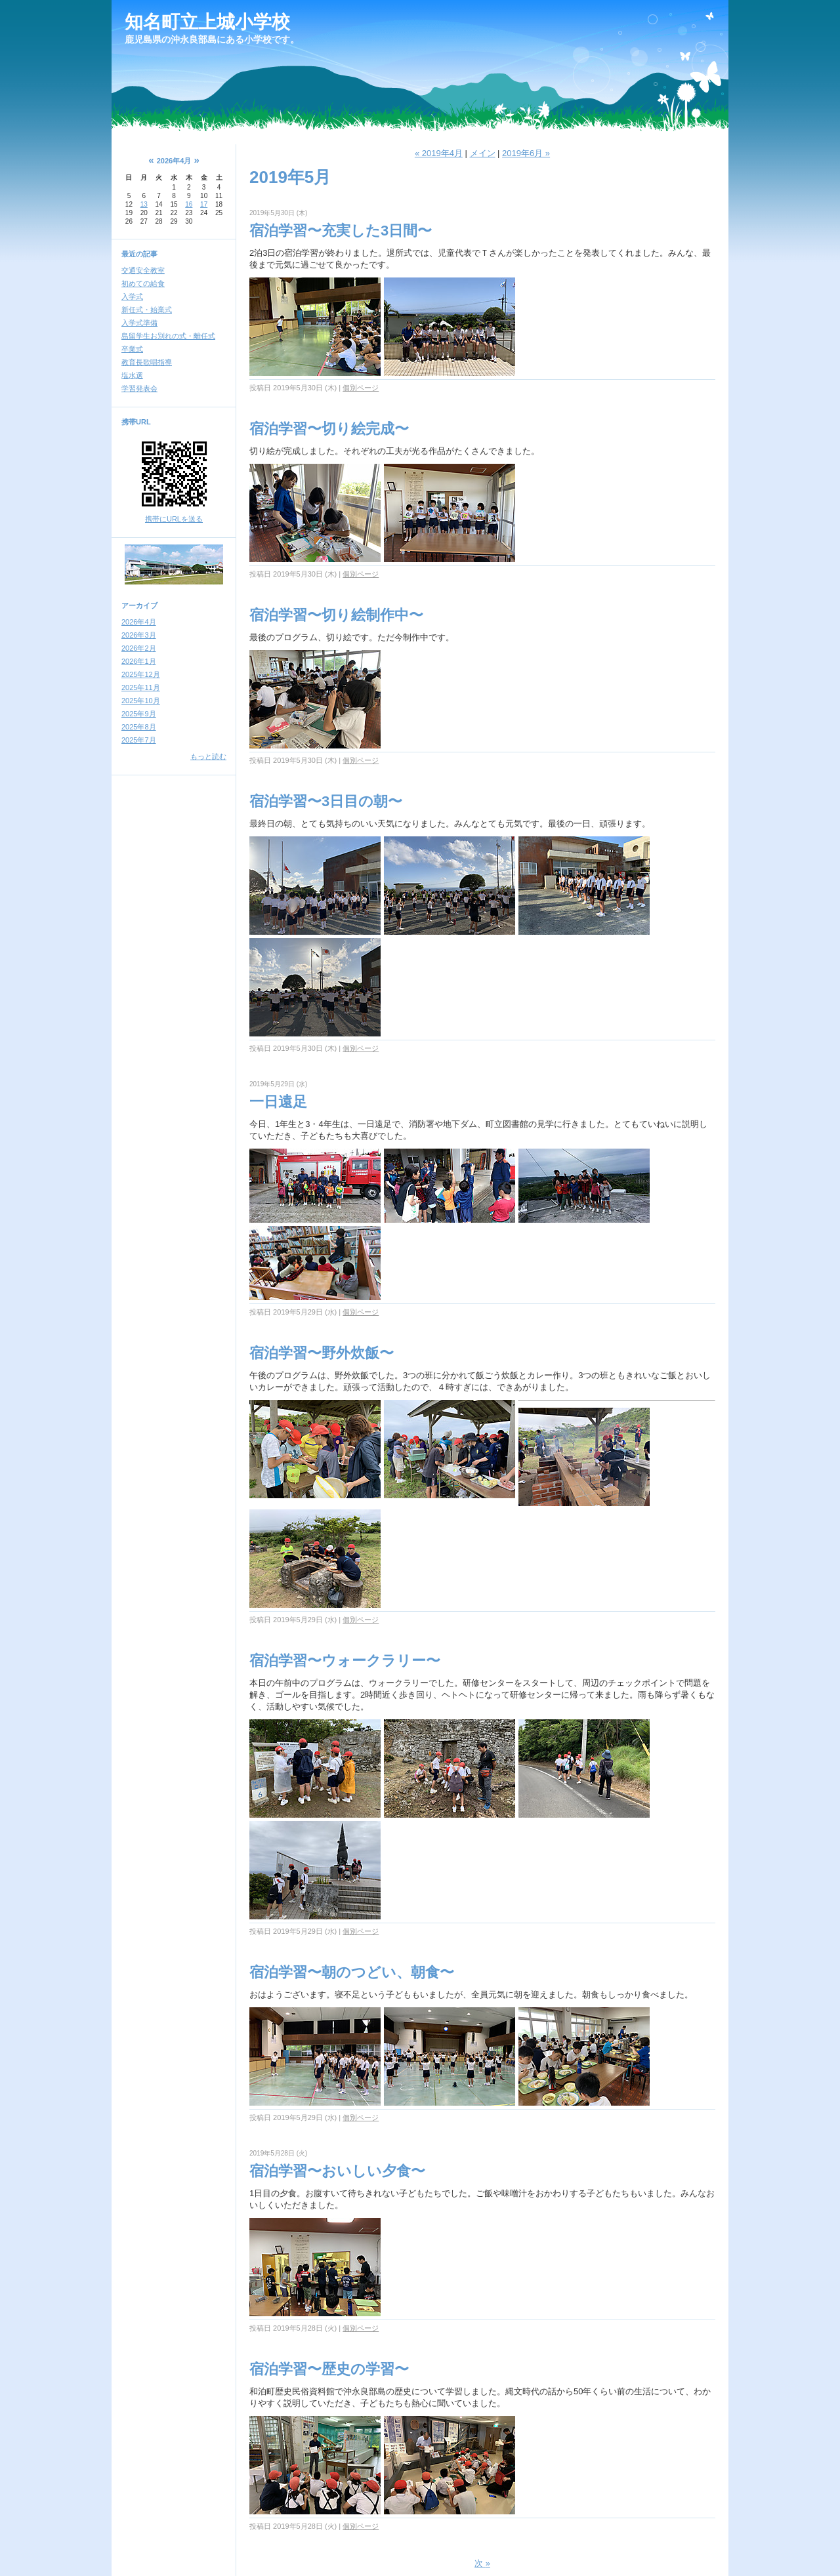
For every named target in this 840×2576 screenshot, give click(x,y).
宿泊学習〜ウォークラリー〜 (344, 1660)
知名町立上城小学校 (207, 22)
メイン (482, 153)
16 (188, 204)
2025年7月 (138, 740)
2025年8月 (138, 727)
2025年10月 (140, 701)
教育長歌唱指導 (146, 362)
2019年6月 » (526, 153)
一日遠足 (278, 1102)
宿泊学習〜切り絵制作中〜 (336, 615)
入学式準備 (139, 323)
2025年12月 (140, 674)
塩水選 (132, 375)
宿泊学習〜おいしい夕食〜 (337, 2171)
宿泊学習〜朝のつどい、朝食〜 (351, 1972)
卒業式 (132, 349)
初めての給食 (143, 283)
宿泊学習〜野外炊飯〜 (321, 1353)
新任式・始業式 (146, 310)
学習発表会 (139, 388)
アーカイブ (139, 605)
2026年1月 (138, 661)
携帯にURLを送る (174, 519)
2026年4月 (138, 622)
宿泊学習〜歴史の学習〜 (329, 2369)
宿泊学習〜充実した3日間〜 (340, 230)
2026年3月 (138, 635)
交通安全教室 (143, 270)
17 (203, 204)
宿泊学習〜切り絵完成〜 (329, 428)
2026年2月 (138, 648)
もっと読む (208, 756)
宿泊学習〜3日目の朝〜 (325, 801)
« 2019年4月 (439, 153)
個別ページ (361, 388)
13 (144, 204)
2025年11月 (140, 687)
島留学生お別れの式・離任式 (168, 336)
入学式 (132, 296)
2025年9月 (138, 714)
